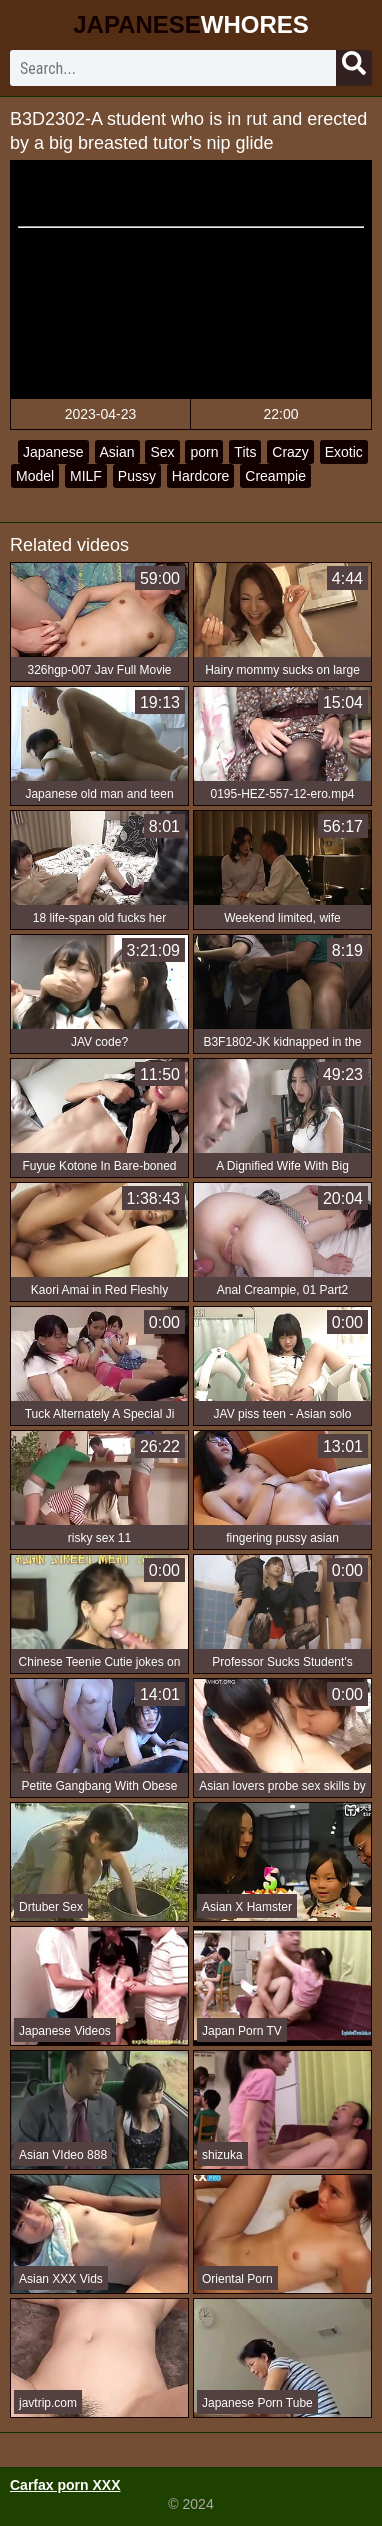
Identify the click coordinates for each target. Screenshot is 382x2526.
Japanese (53, 452)
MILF (86, 476)
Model (35, 476)
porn (204, 452)
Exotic (344, 452)
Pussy (137, 476)
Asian (117, 452)
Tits (245, 452)
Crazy (290, 452)
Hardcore (201, 476)
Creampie (275, 476)
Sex (162, 452)
